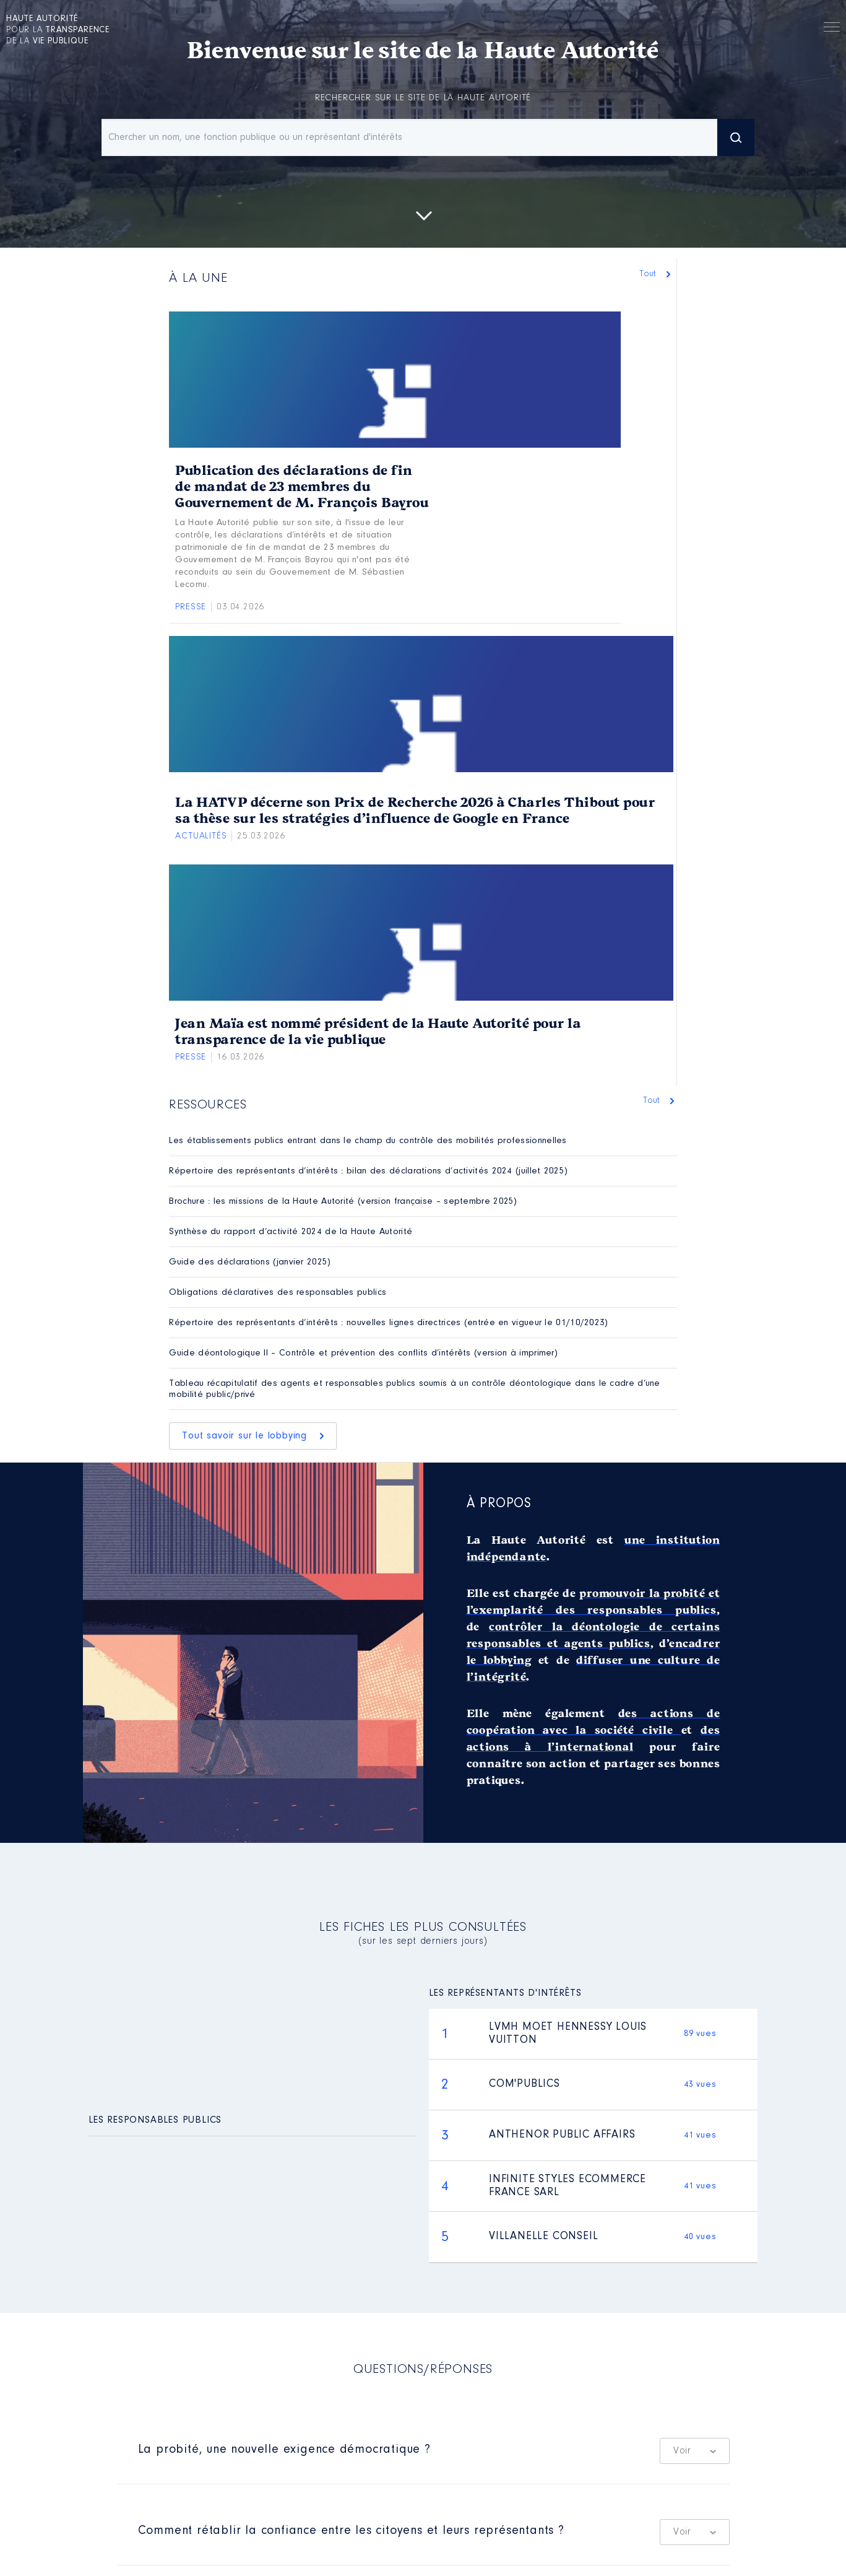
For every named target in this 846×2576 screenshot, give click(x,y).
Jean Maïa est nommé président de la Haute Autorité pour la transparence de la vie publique (378, 1031)
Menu (832, 29)
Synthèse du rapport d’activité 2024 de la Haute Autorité (290, 1232)
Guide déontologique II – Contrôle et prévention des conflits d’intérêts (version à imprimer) (363, 1353)
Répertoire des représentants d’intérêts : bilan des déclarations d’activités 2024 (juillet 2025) (368, 1171)
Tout (650, 274)
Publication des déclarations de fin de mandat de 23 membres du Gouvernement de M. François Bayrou (301, 486)
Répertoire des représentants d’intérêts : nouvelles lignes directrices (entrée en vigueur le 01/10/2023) (388, 1323)
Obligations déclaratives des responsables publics (277, 1292)
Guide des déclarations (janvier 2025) (249, 1262)
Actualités (201, 836)
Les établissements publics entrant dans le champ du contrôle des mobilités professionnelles (367, 1141)
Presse (190, 607)
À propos (499, 1504)
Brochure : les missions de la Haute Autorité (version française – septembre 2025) (343, 1201)
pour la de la (58, 30)
